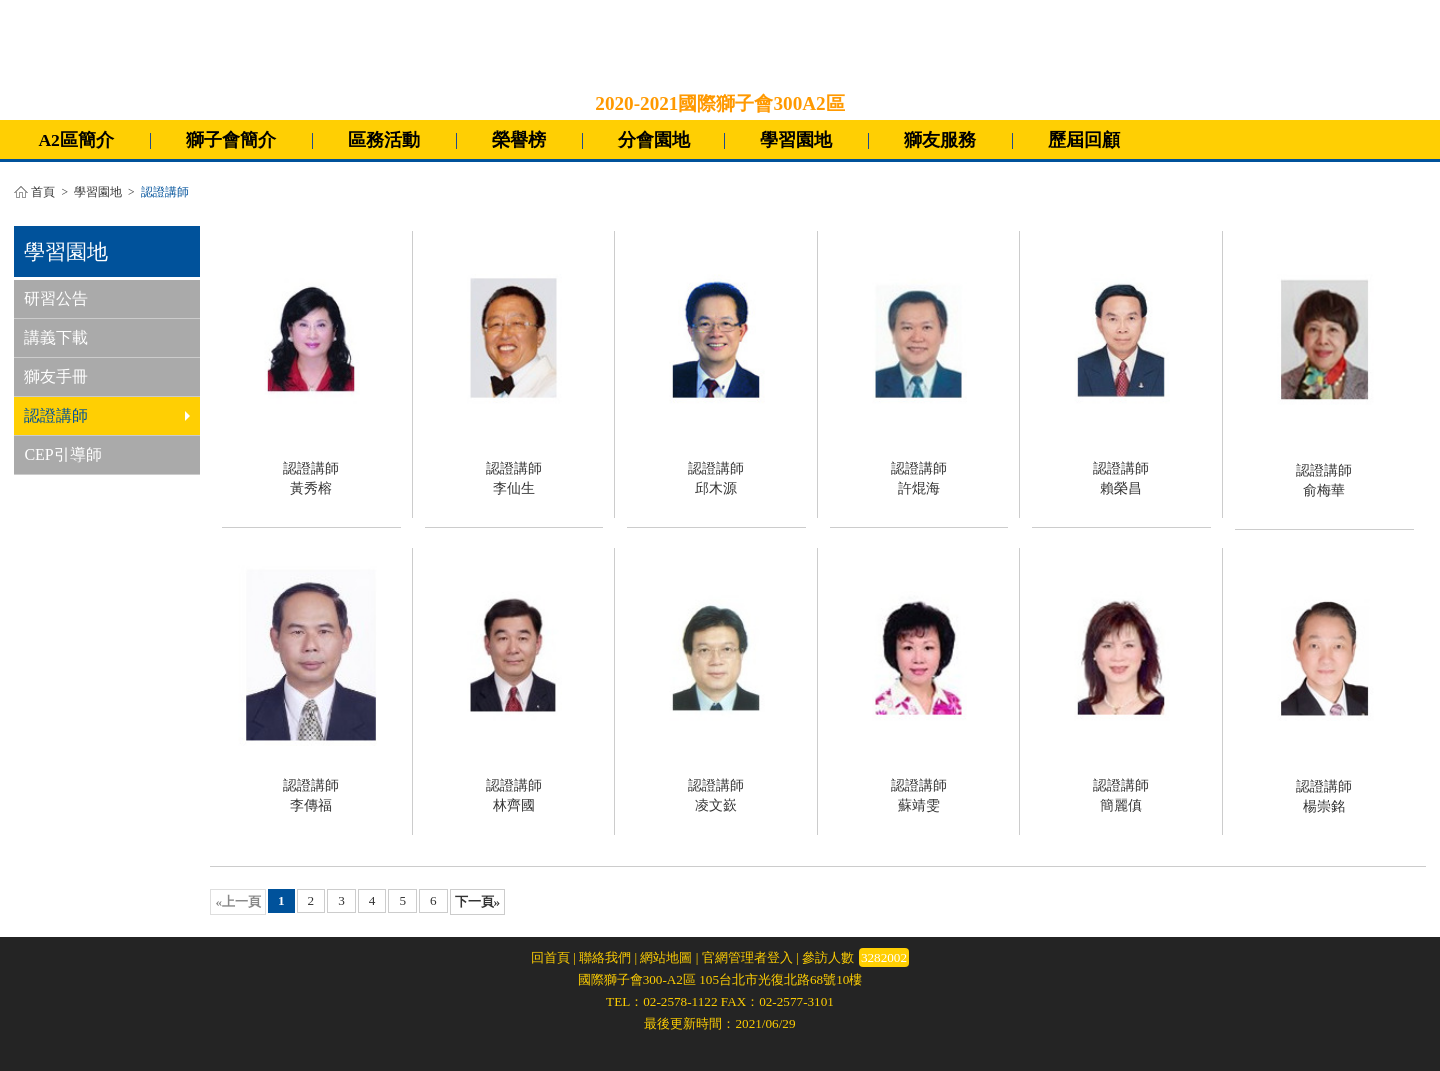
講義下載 (56, 337)
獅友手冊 (56, 376)
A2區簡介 (76, 140)
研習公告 (56, 298)
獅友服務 (940, 140)
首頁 (43, 192)
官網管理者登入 (747, 957)
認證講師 (107, 415)
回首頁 (550, 957)
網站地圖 (666, 957)
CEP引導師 (62, 454)
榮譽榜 (519, 140)
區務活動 (384, 140)
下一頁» (478, 901)
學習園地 (796, 140)
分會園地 (654, 140)
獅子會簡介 (231, 140)
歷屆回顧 (1084, 140)
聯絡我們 (605, 957)
